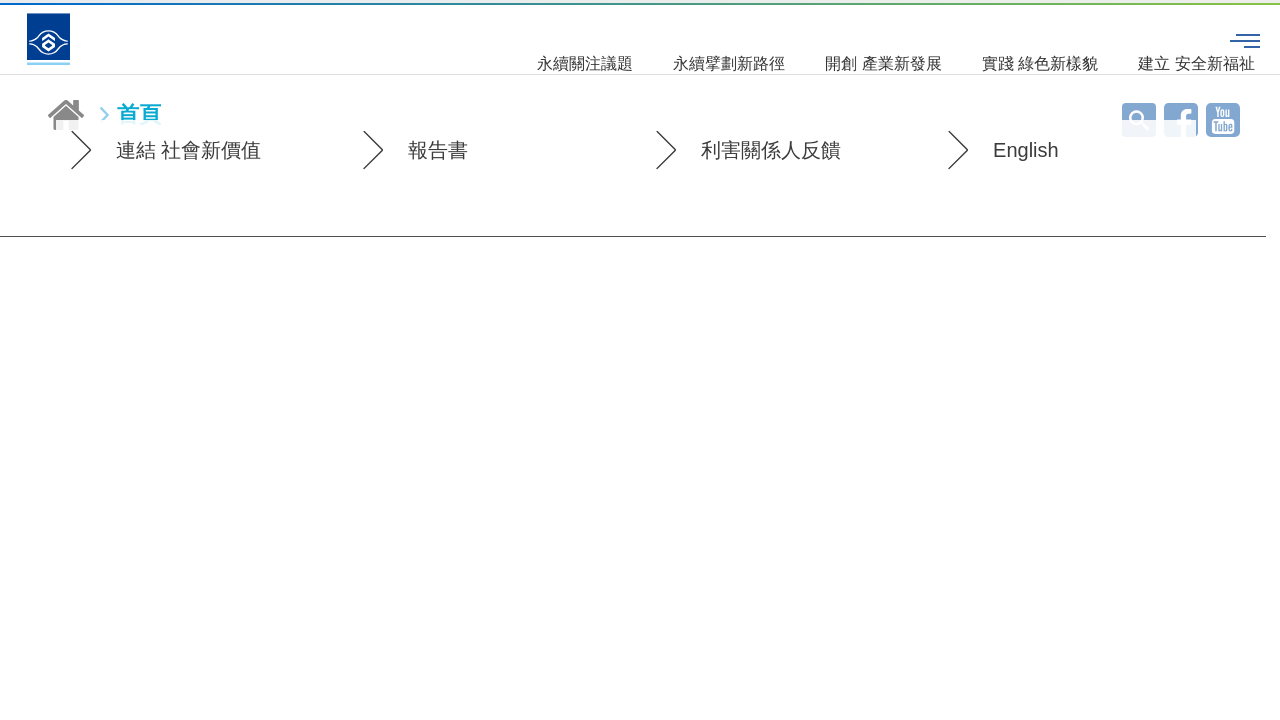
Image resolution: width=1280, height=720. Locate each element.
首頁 (139, 115)
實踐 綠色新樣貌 (930, 39)
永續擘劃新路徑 (620, 39)
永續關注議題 (476, 39)
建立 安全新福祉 (1087, 39)
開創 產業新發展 (774, 39)
